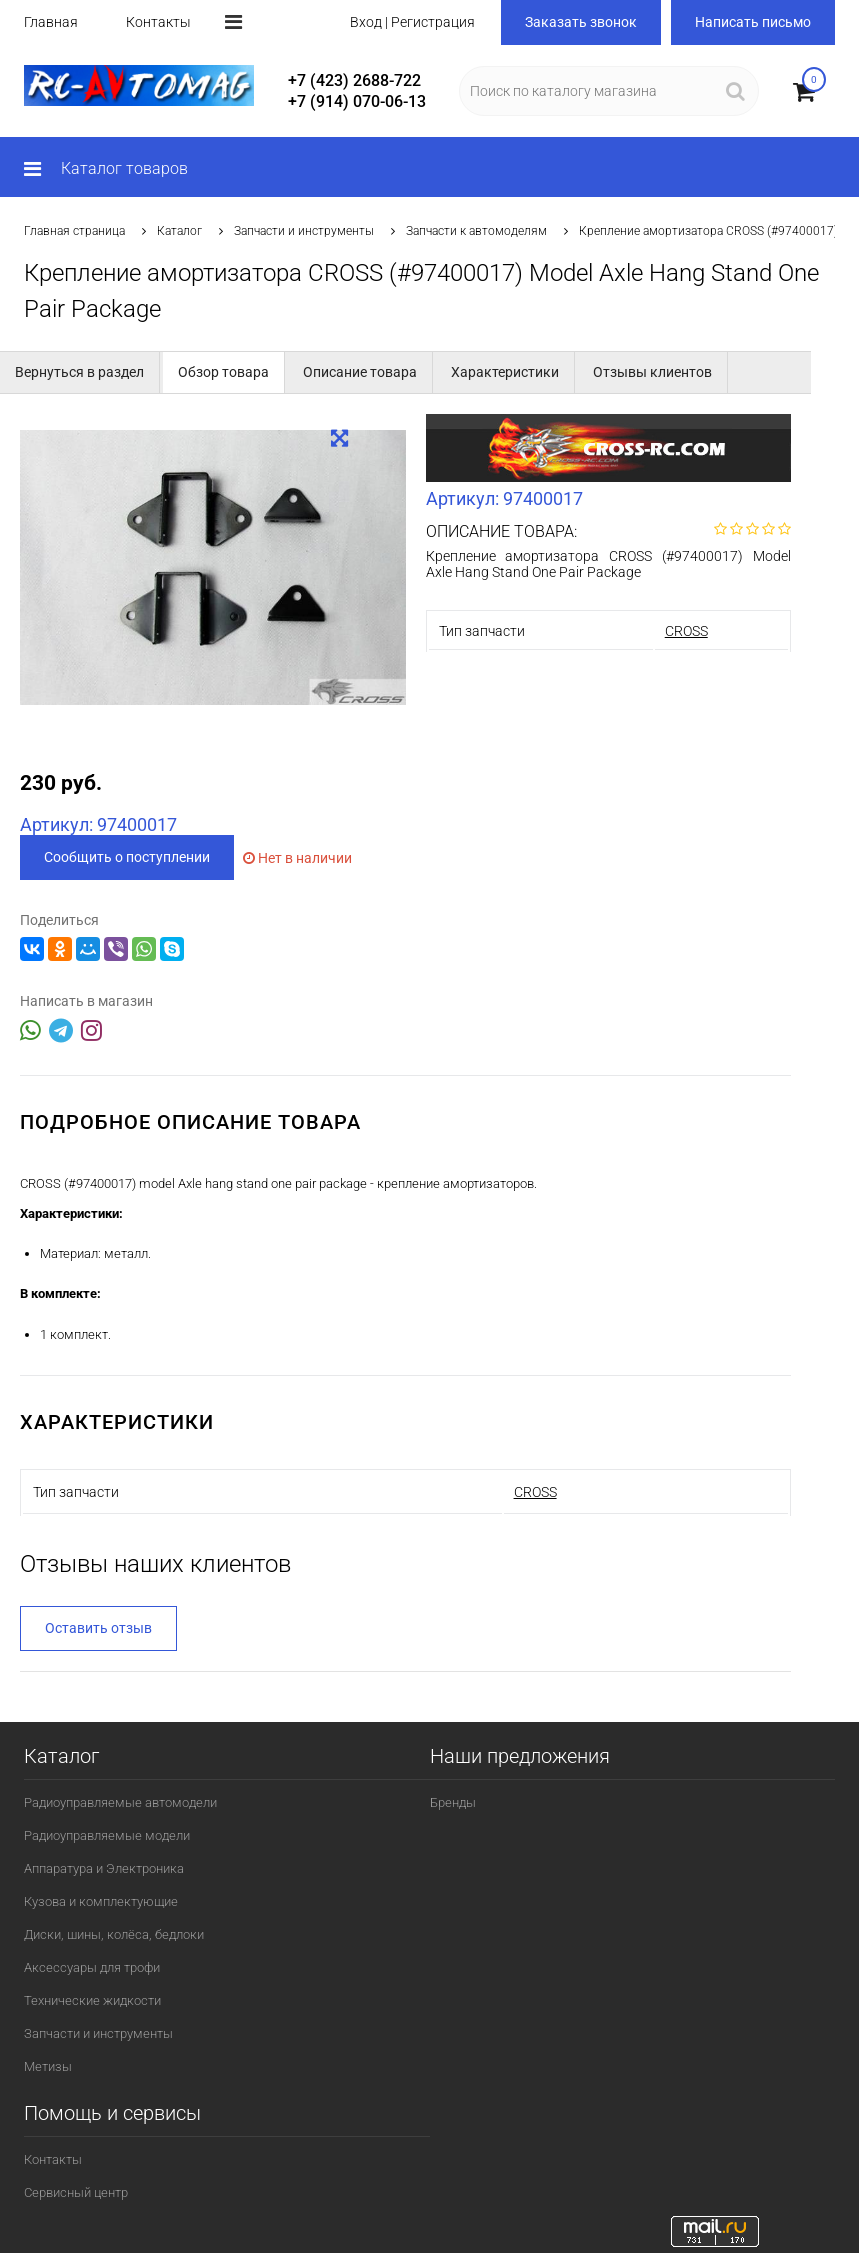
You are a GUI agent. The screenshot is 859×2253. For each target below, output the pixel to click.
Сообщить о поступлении (127, 857)
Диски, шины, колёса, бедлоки (114, 1934)
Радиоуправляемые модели (107, 1835)
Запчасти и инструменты (304, 231)
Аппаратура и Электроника (104, 1868)
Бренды (453, 1802)
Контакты (158, 22)
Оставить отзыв (98, 1628)
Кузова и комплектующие (101, 1901)
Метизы (48, 2066)
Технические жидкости (92, 2000)
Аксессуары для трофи (92, 1967)
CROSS (686, 631)
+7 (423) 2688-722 (354, 80)
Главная (51, 22)
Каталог (179, 231)
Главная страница (74, 231)
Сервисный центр (76, 2192)
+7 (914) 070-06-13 (357, 101)
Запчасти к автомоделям (476, 231)
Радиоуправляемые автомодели (120, 1802)
